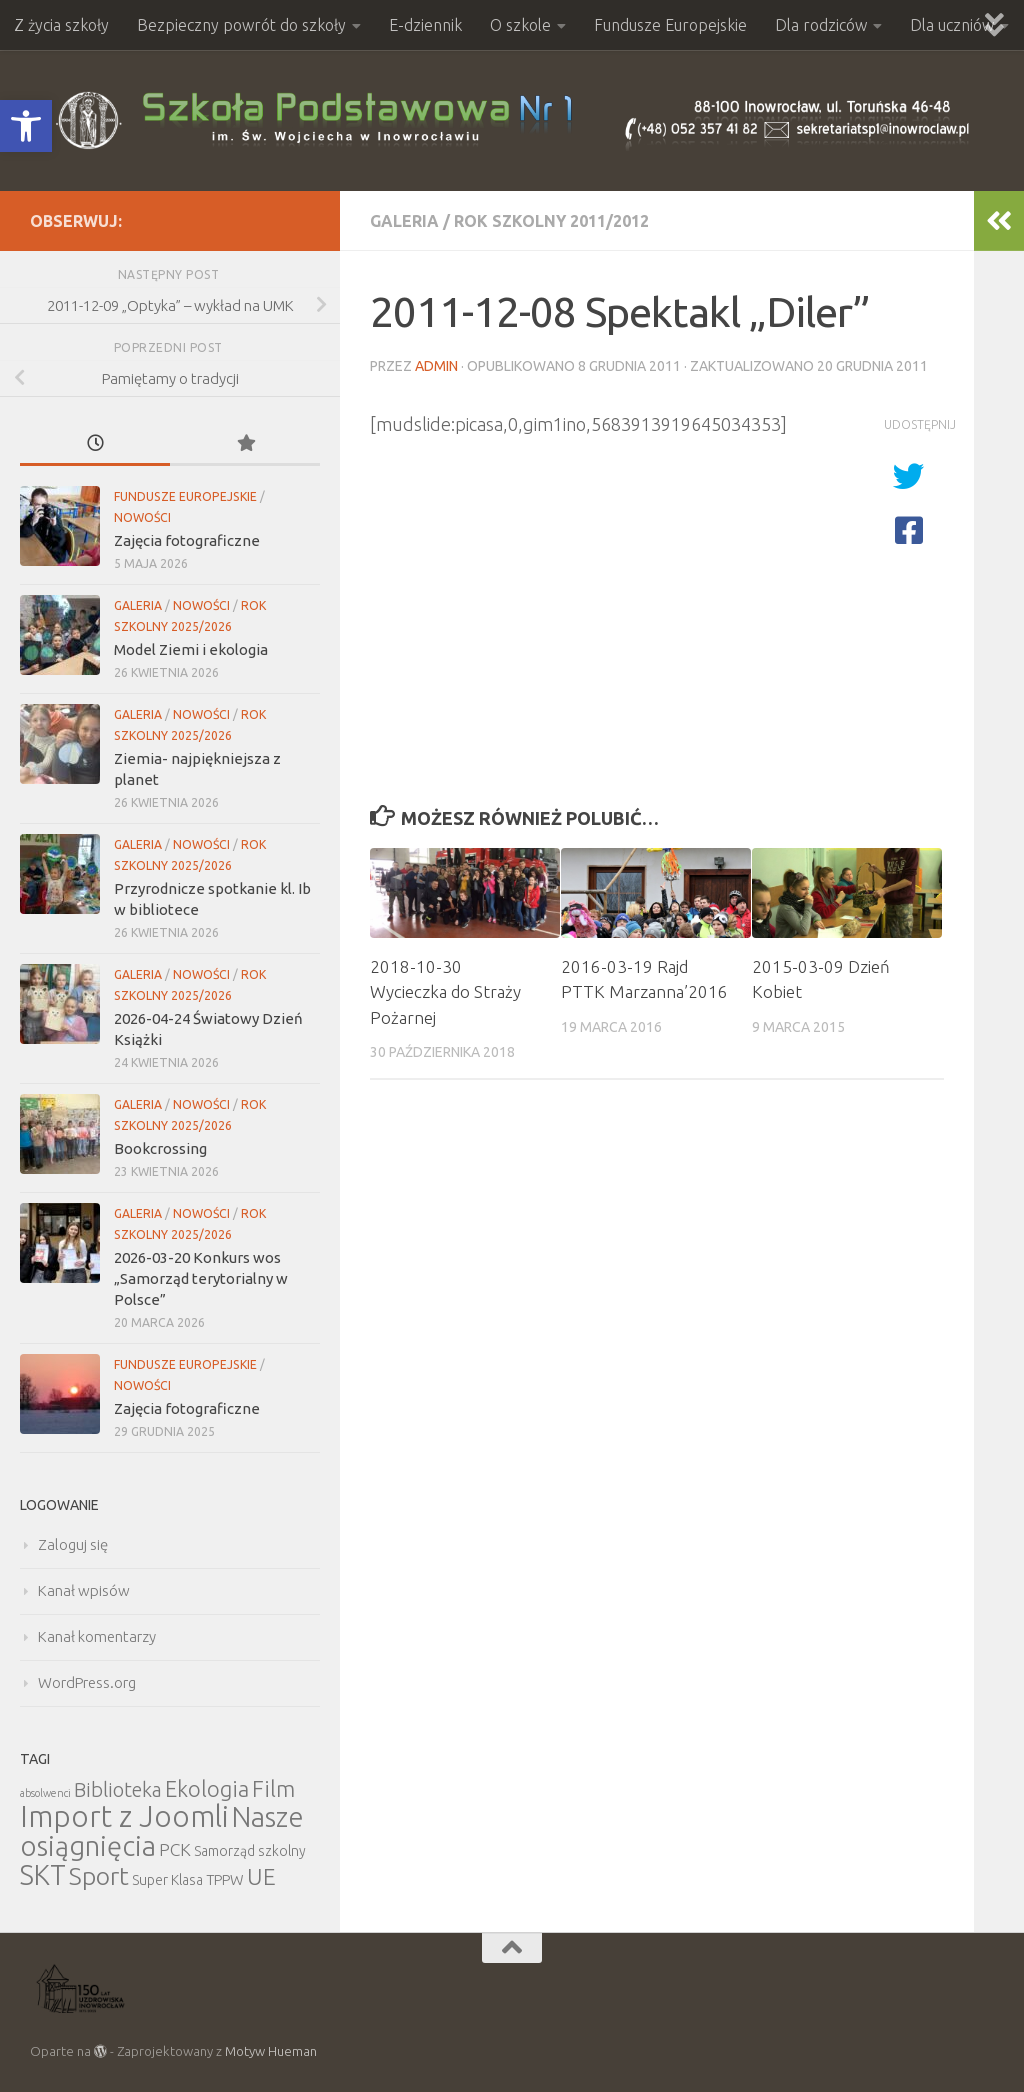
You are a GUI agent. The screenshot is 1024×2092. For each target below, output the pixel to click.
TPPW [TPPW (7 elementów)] (225, 1879)
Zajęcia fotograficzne (187, 540)
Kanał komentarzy (97, 1636)
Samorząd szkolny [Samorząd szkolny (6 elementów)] (250, 1851)
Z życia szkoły (61, 25)
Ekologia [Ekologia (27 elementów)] (207, 1788)
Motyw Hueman (271, 2051)
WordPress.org (87, 1682)
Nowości (142, 517)
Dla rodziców (821, 25)
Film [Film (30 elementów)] (273, 1788)
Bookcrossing (160, 1148)
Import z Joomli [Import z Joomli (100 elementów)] (124, 1816)
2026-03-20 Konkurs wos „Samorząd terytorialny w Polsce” (201, 1278)
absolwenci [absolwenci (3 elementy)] (45, 1793)
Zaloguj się (73, 1544)
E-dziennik (425, 25)
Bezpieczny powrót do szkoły (241, 25)
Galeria (404, 221)
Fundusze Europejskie (670, 25)
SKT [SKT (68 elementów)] (43, 1875)
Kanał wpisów (84, 1590)
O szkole (520, 25)
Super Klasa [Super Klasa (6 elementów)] (167, 1880)
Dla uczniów (952, 25)
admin (436, 366)
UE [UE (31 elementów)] (261, 1876)
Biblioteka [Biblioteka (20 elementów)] (118, 1789)
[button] (26, 126)
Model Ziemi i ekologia (191, 649)
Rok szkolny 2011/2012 (551, 221)
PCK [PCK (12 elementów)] (175, 1849)
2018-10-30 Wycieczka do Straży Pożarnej (445, 992)
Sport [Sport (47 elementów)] (99, 1876)
